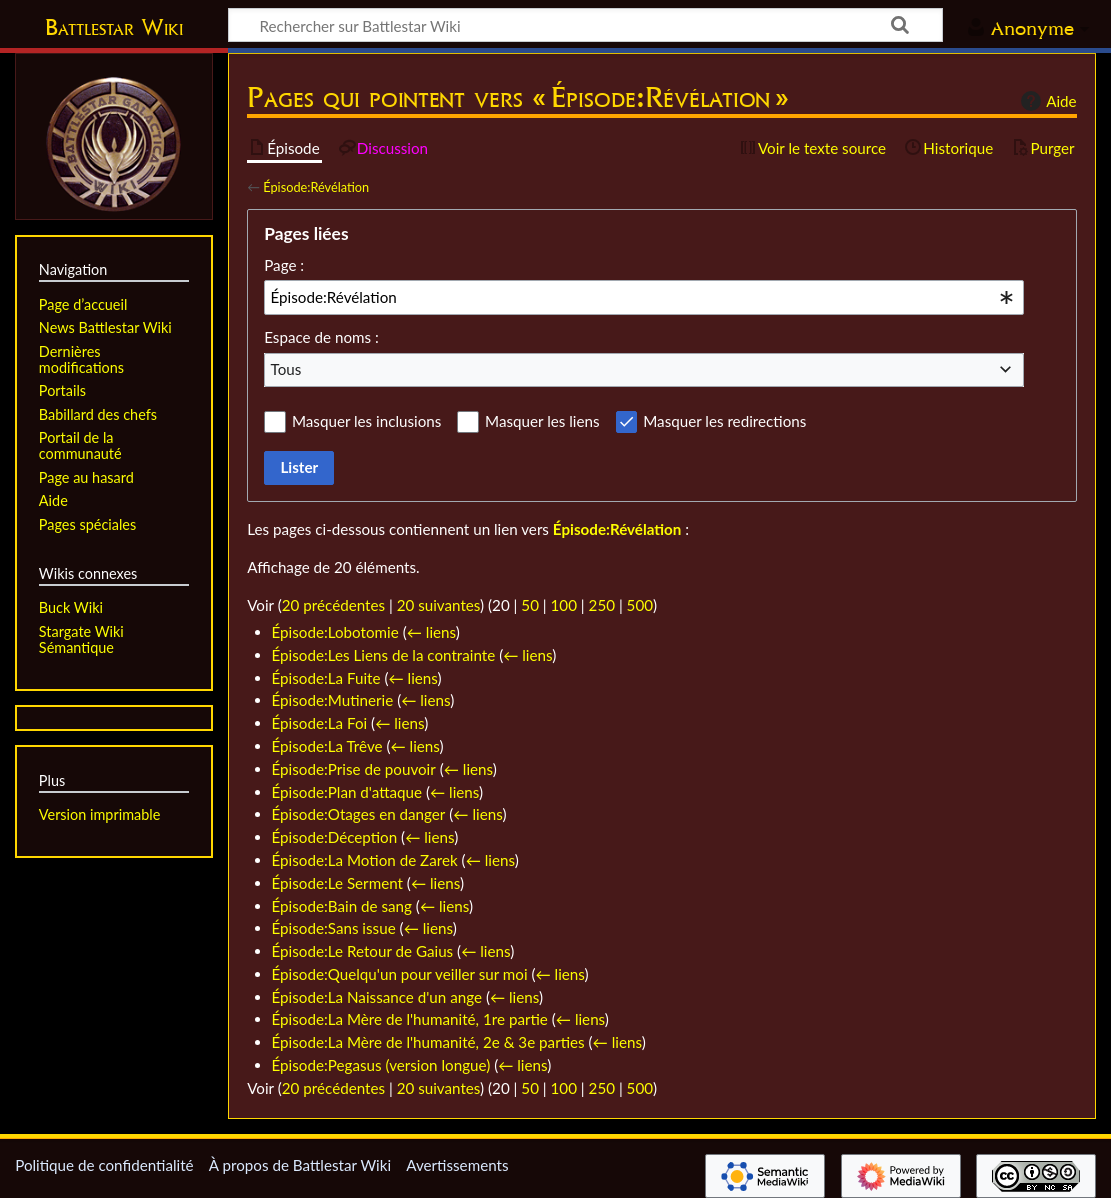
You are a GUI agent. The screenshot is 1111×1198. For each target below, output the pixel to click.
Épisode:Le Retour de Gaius (363, 951)
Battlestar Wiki (114, 27)
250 (602, 605)
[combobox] (644, 297)
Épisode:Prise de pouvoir (354, 769)
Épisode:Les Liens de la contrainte (384, 655)
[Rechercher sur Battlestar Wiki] (585, 25)
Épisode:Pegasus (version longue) (381, 1065)
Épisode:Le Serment (337, 883)
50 (530, 605)
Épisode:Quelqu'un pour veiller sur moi (400, 974)
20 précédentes (333, 605)
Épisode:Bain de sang (342, 906)
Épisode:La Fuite (326, 678)
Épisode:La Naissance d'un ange (377, 997)
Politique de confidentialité (104, 1165)
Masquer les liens (542, 421)
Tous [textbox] (286, 369)
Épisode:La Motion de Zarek (365, 860)
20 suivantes (438, 605)
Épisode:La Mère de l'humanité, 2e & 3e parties (428, 1042)
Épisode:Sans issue (334, 928)
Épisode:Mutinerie (333, 700)
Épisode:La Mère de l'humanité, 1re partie (410, 1019)
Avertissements (457, 1165)
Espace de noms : (321, 337)
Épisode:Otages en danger (359, 814)
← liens (431, 632)
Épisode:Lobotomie (335, 632)
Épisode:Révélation (316, 187)
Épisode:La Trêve (327, 746)
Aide (1046, 101)
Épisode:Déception (335, 837)
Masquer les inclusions (366, 421)
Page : (284, 265)
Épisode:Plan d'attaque (347, 792)
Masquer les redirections (724, 421)
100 (564, 605)
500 (640, 605)
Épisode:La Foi (320, 723)
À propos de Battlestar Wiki (300, 1165)
